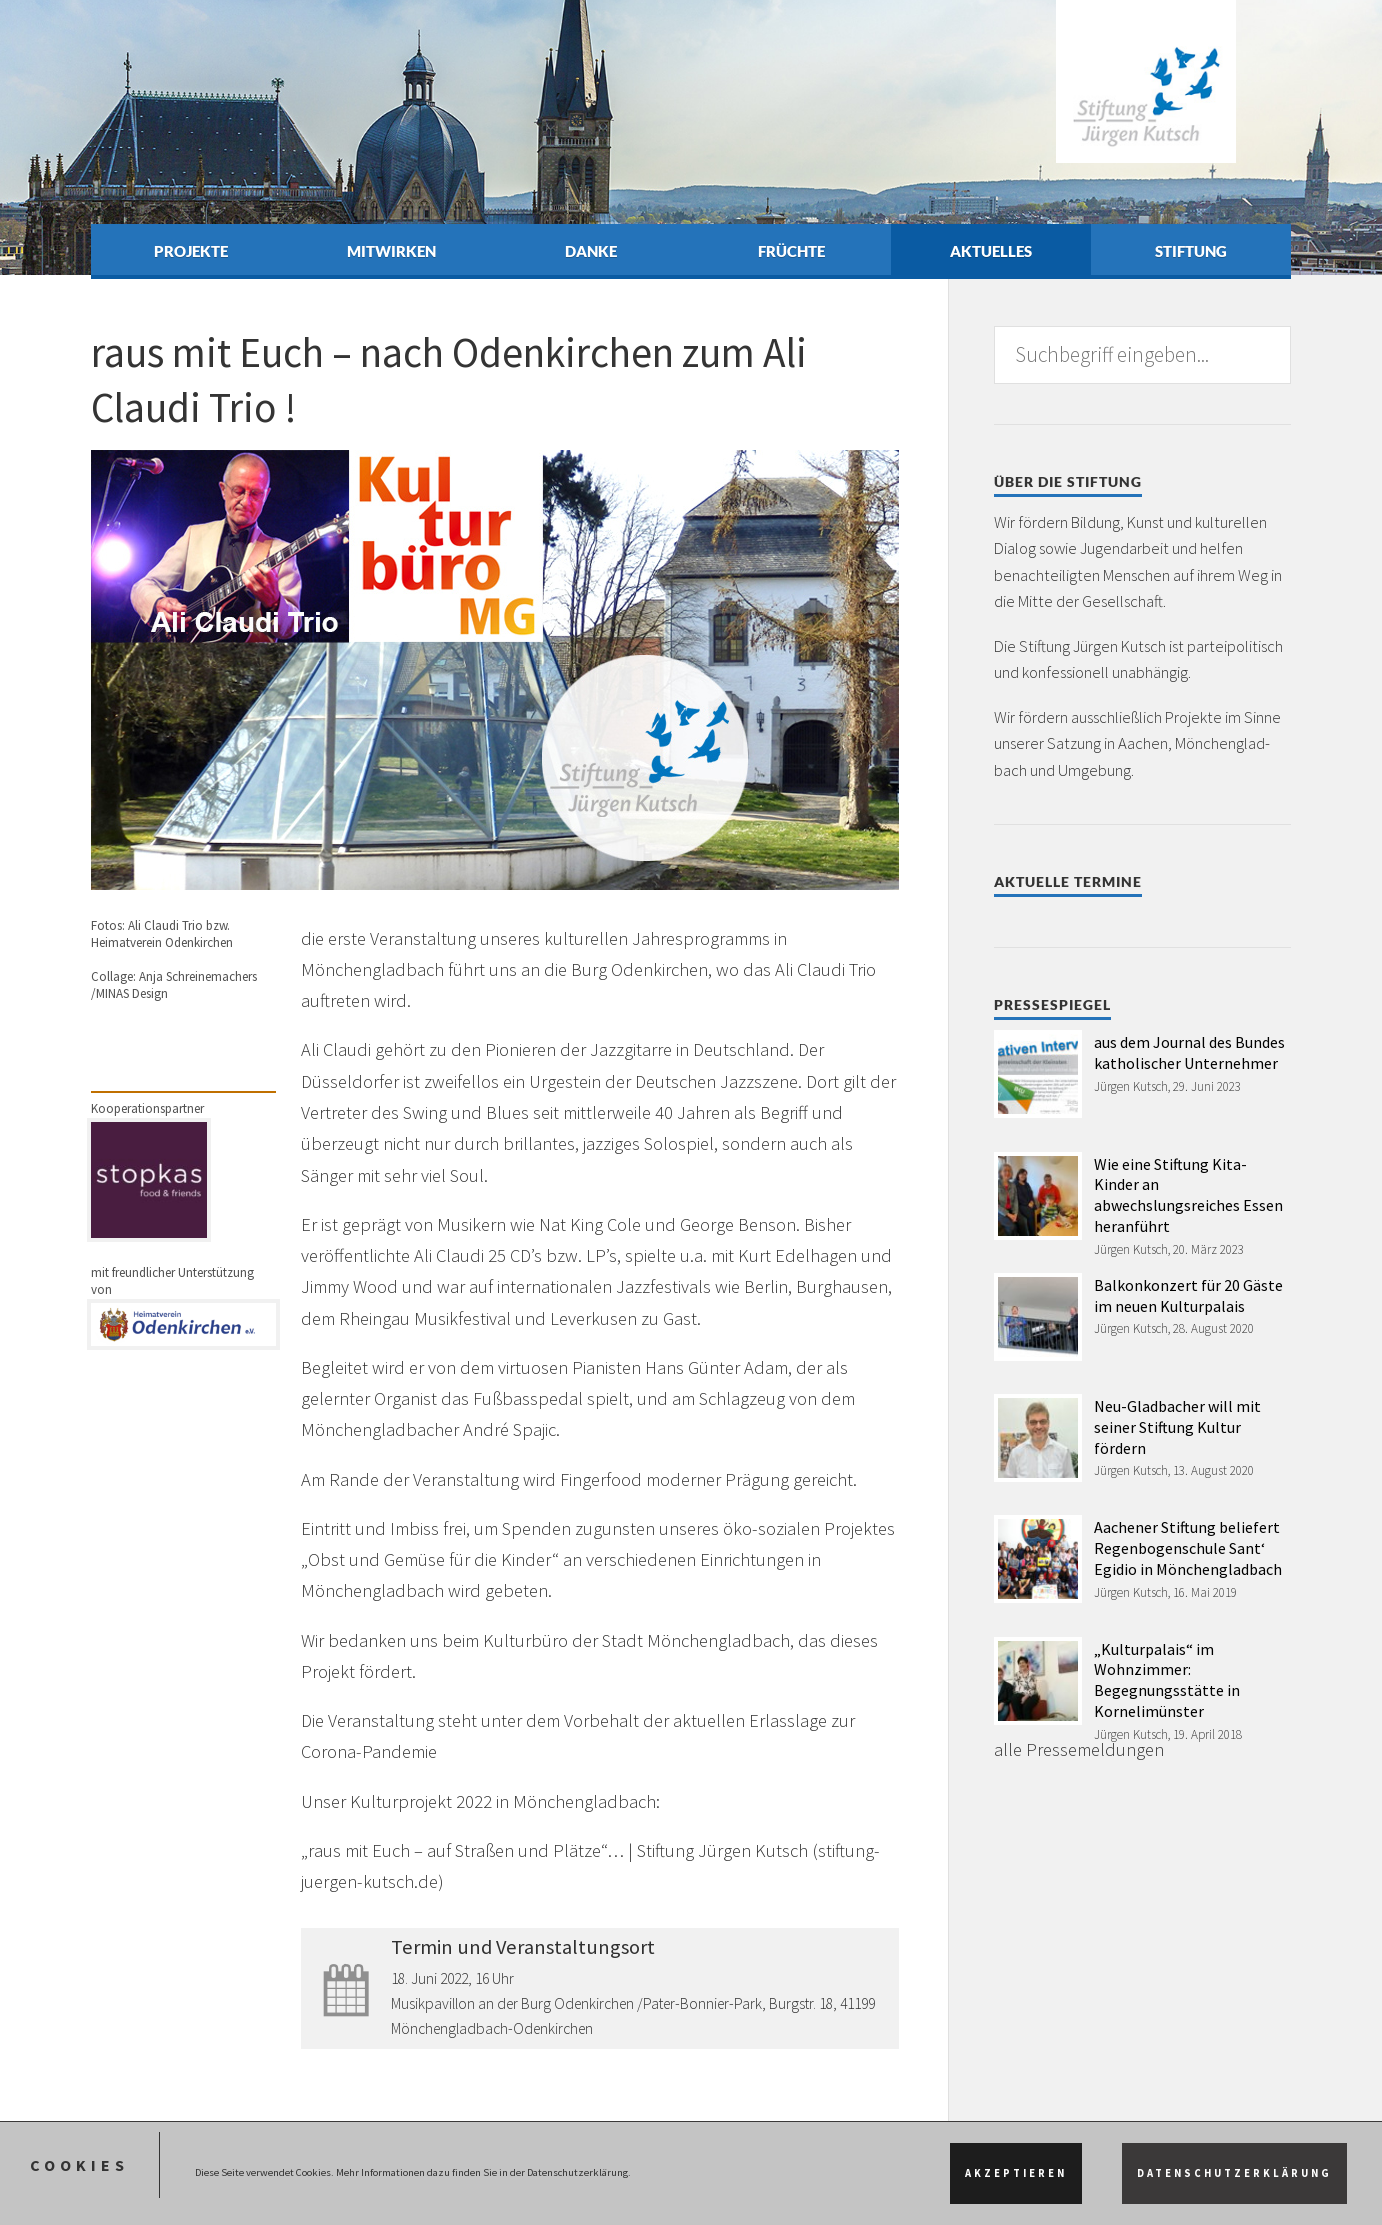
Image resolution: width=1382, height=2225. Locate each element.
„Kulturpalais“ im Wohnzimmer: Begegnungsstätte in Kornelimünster (1167, 1680)
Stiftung (1191, 251)
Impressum (120, 2199)
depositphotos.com (544, 2144)
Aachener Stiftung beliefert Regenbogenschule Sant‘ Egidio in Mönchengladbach (1188, 1548)
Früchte (791, 251)
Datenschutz (192, 2199)
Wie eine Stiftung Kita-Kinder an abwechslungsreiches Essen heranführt (1188, 1195)
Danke (591, 251)
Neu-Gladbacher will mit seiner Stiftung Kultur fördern (1177, 1427)
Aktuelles (991, 251)
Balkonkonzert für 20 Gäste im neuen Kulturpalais (1188, 1295)
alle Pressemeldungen (1079, 1749)
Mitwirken (391, 251)
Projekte (191, 251)
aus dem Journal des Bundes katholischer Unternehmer (1189, 1052)
